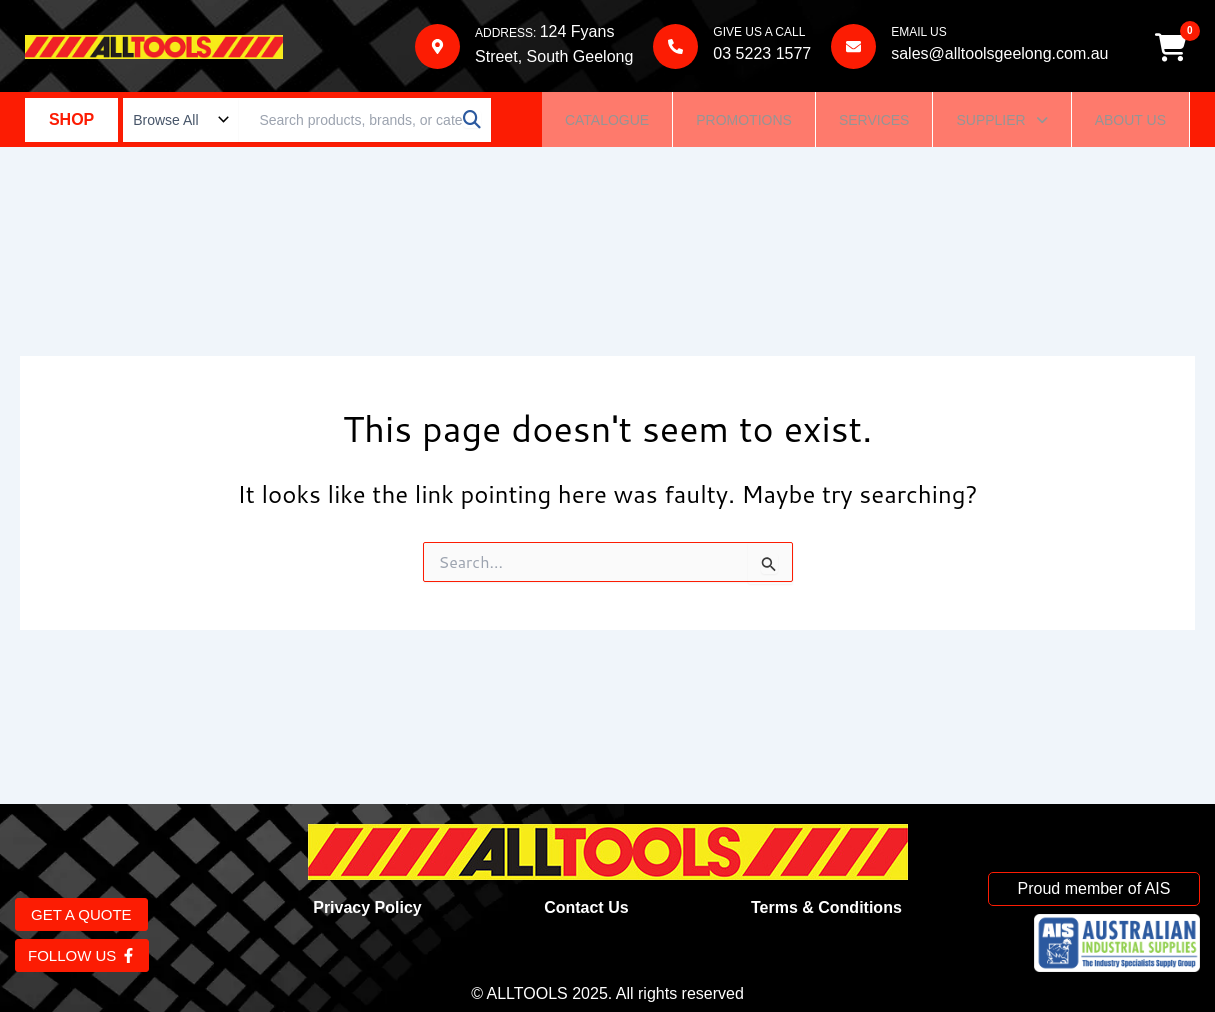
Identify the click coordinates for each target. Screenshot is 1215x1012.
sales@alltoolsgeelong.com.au (998, 55)
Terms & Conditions (826, 907)
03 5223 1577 (761, 55)
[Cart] (1174, 48)
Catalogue (607, 124)
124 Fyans (576, 33)
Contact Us (586, 907)
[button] (1001, 123)
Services (874, 124)
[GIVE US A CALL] (674, 48)
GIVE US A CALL (758, 34)
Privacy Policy (367, 907)
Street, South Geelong (553, 58)
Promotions (744, 124)
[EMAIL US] (852, 48)
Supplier (1001, 124)
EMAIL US (918, 34)
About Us (1130, 124)
